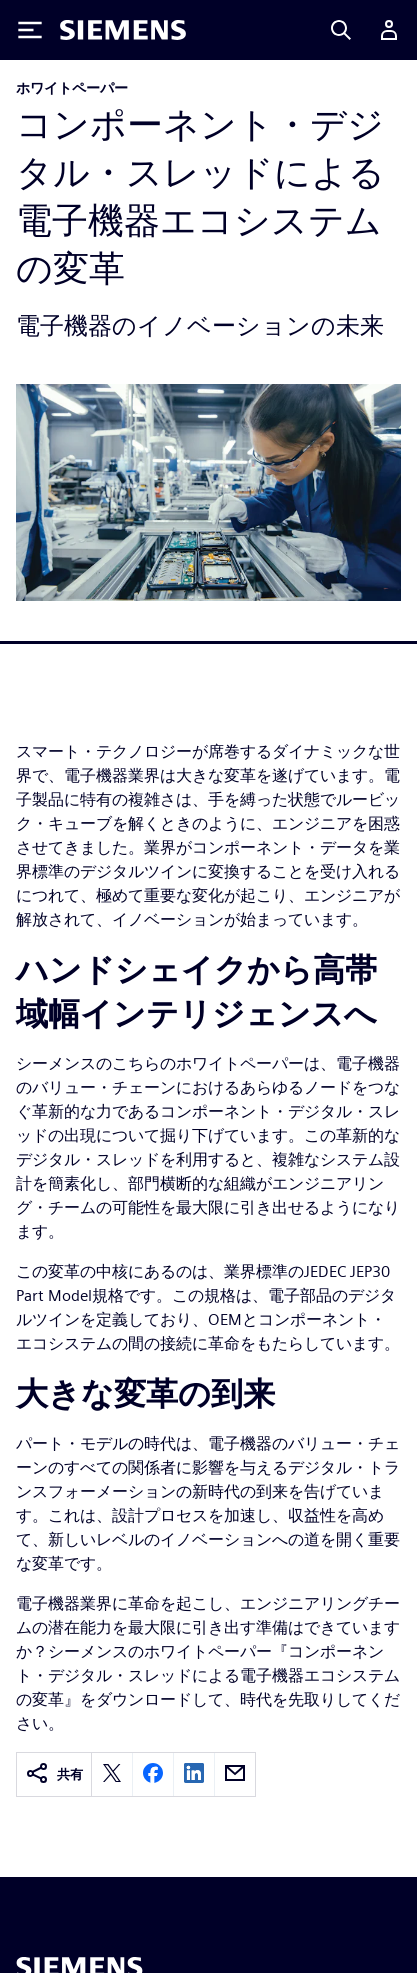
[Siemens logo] (123, 30)
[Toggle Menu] (30, 30)
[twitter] (112, 1774)
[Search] (341, 30)
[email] (235, 1774)
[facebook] (153, 1774)
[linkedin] (194, 1774)
